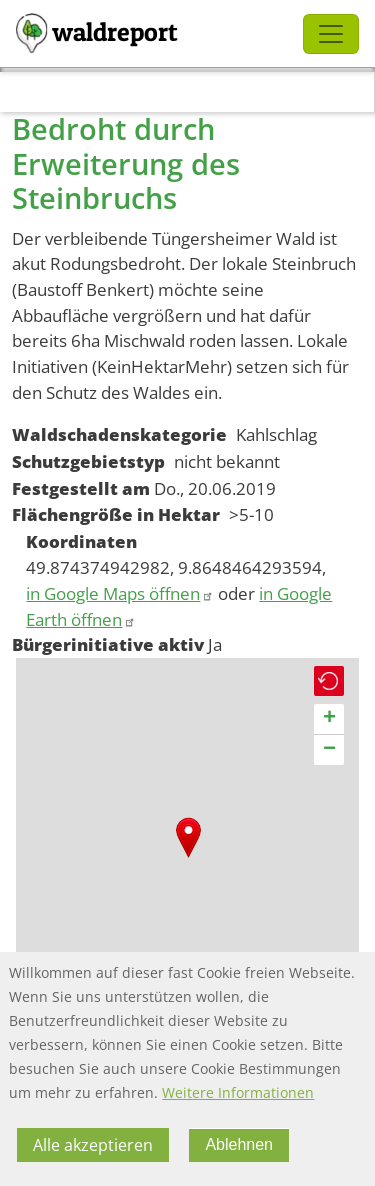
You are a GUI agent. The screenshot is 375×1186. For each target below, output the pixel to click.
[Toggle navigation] (331, 34)
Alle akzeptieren (93, 1145)
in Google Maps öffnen (120, 593)
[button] (188, 837)
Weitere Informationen (238, 1092)
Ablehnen (239, 1144)
